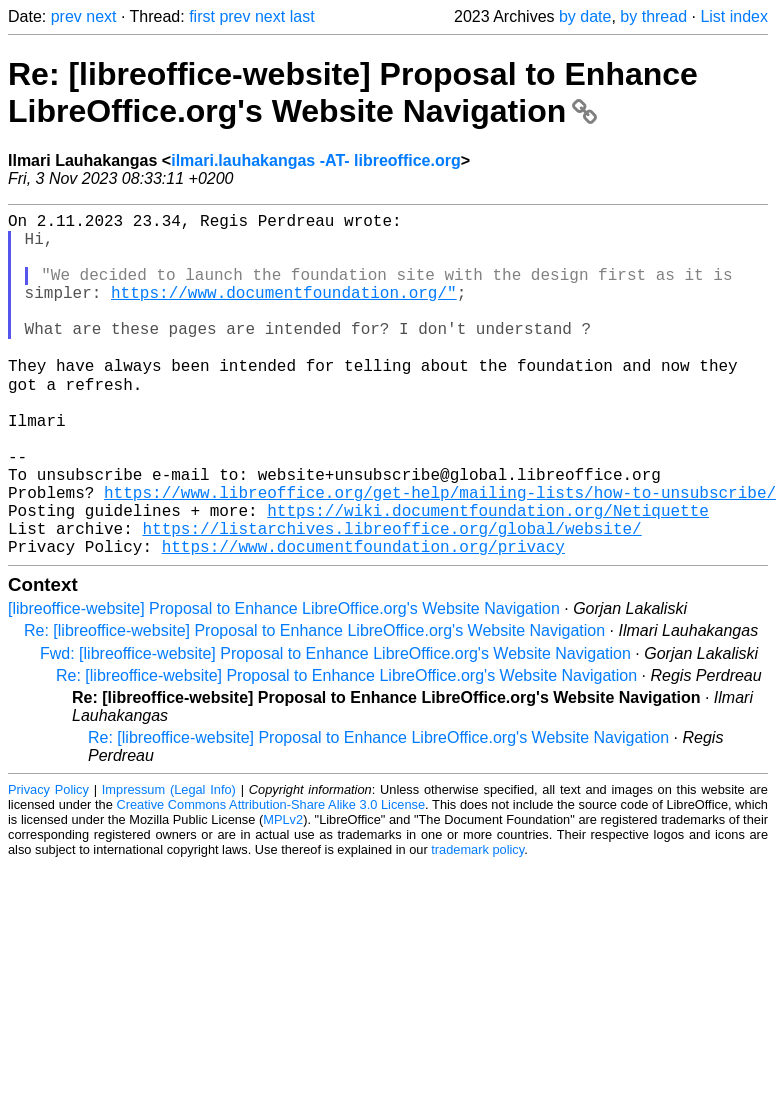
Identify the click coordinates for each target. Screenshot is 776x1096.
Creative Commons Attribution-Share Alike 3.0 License (271, 878)
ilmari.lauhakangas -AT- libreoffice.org (316, 160)
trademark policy (477, 923)
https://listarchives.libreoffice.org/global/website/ (391, 598)
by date (585, 16)
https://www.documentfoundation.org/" (284, 312)
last (302, 16)
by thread (653, 16)
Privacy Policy (48, 863)
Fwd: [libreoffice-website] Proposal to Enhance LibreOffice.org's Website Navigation (335, 727)
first (202, 16)
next (101, 16)
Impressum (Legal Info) (169, 863)
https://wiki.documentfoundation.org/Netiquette (488, 576)
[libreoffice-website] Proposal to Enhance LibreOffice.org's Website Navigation (284, 682)
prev (66, 16)
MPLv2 (283, 893)
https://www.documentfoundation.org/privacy (363, 620)
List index (734, 16)
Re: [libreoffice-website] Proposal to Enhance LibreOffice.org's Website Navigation (353, 92)
